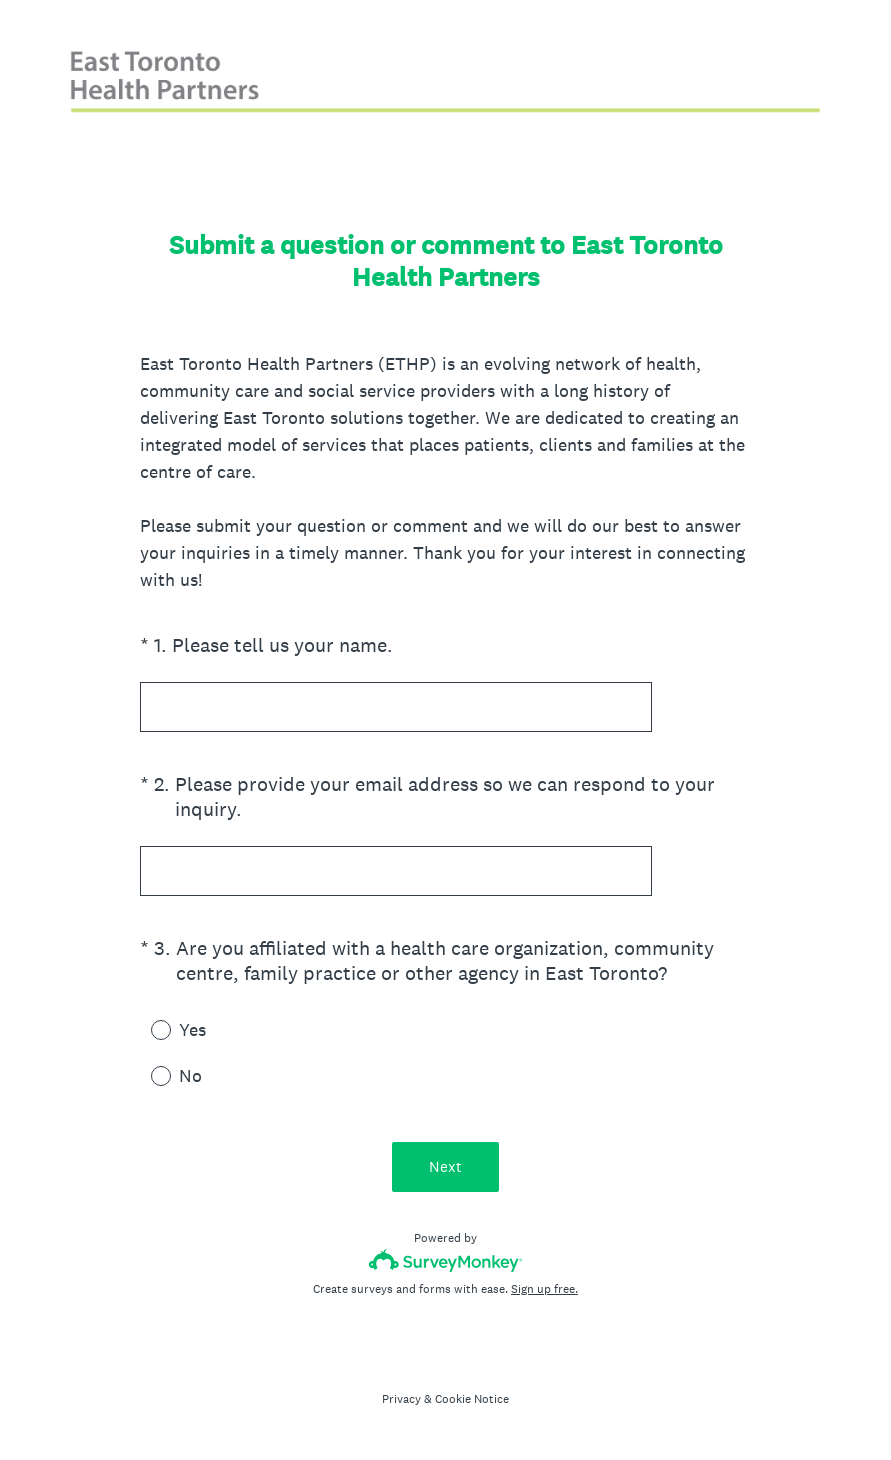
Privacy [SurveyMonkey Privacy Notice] (401, 1399)
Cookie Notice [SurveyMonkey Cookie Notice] (472, 1399)
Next (445, 1166)
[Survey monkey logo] (445, 1260)
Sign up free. (544, 1289)
